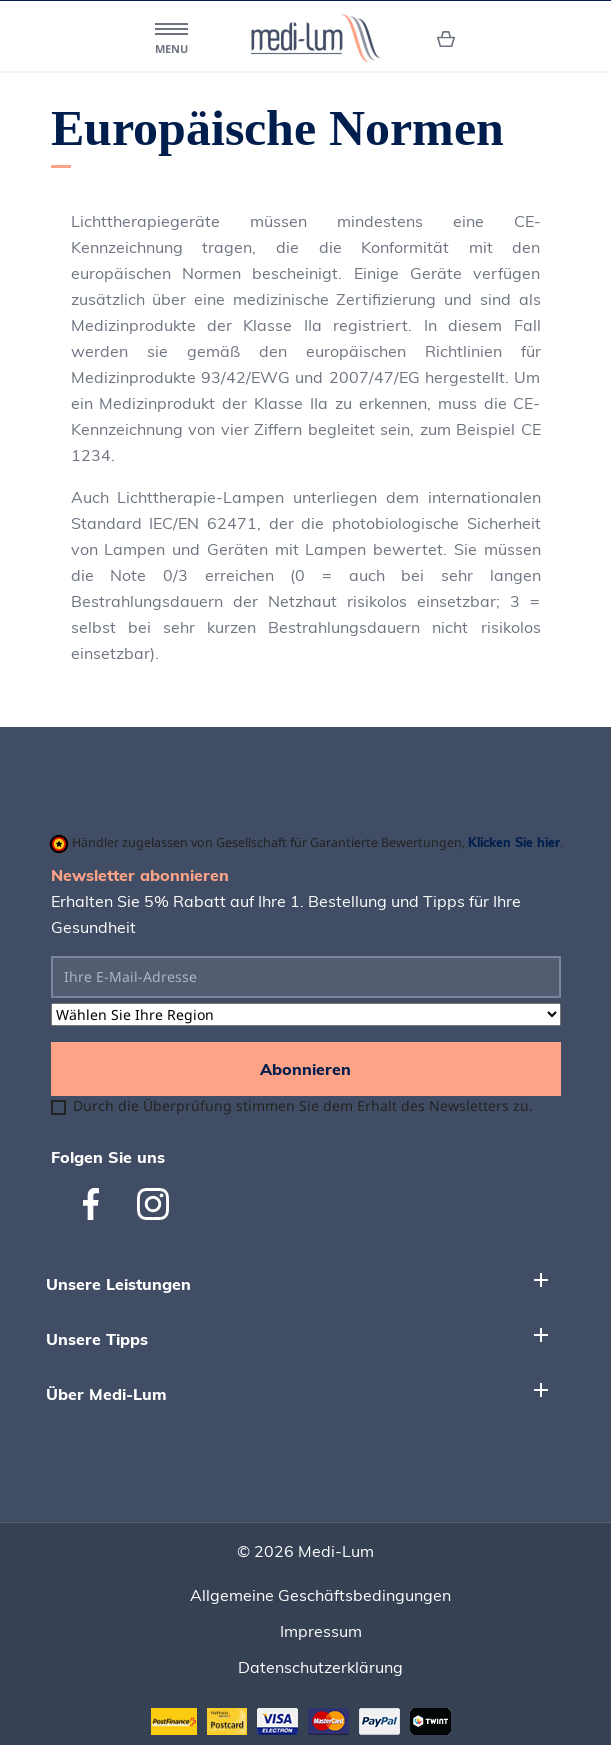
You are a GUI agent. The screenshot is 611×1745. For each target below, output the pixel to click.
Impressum (321, 1631)
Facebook (99, 1204)
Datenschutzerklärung (320, 1667)
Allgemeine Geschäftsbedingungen (320, 1595)
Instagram (153, 1204)
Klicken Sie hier (514, 842)
